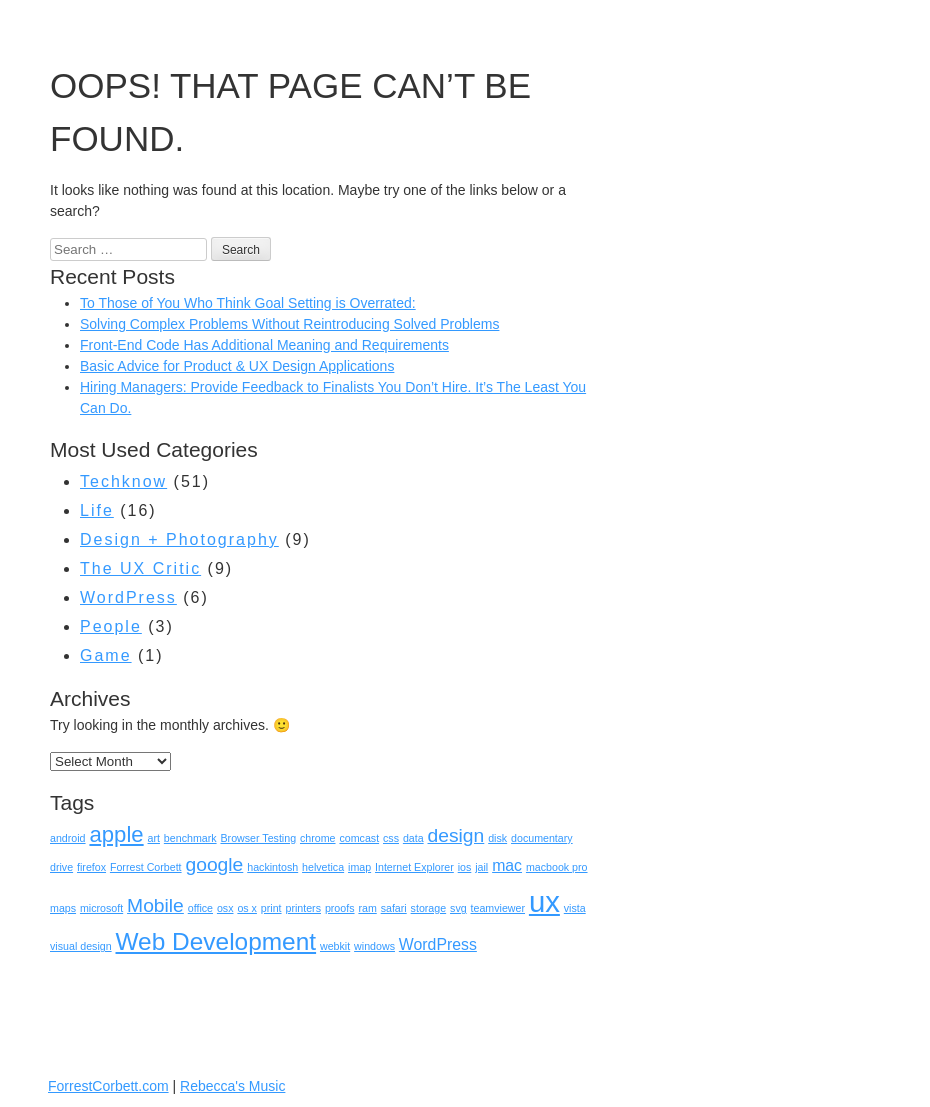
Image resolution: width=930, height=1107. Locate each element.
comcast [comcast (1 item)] (359, 838)
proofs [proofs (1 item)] (340, 908)
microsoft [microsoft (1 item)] (101, 908)
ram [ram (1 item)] (367, 908)
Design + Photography (179, 539)
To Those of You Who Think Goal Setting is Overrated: (248, 303)
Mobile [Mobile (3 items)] (155, 905)
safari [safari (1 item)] (394, 908)
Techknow (123, 481)
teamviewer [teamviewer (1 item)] (498, 908)
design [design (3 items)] (456, 835)
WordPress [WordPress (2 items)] (438, 944)
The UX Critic (140, 568)
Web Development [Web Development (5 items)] (216, 941)
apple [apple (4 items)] (116, 834)
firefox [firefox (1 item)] (91, 867)
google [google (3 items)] (214, 864)
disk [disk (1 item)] (497, 838)
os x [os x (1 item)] (247, 908)
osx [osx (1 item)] (225, 908)
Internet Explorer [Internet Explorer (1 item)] (414, 867)
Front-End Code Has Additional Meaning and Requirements (264, 345)
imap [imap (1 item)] (359, 867)
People (111, 626)
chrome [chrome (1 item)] (318, 838)
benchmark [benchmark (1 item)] (190, 838)
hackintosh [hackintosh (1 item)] (272, 867)
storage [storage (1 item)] (429, 908)
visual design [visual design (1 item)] (81, 946)
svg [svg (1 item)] (458, 908)
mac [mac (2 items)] (507, 865)
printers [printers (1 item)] (303, 908)
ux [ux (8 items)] (544, 901)
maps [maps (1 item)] (63, 908)
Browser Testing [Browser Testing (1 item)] (258, 838)
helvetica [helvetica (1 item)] (323, 867)
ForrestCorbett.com (108, 1086)
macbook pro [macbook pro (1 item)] (557, 867)
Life (97, 510)
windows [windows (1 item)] (374, 946)
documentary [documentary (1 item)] (542, 838)
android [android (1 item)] (68, 838)
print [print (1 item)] (271, 908)
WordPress (128, 597)
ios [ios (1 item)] (465, 867)
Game (106, 655)
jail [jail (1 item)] (481, 867)
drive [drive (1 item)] (61, 867)
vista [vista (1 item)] (575, 908)
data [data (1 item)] (413, 838)
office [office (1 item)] (200, 908)
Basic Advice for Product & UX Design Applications (237, 366)
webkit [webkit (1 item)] (335, 946)
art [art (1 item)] (154, 838)
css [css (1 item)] (391, 838)
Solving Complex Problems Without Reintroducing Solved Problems (289, 324)
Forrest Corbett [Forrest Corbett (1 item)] (146, 867)
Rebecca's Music (232, 1086)
